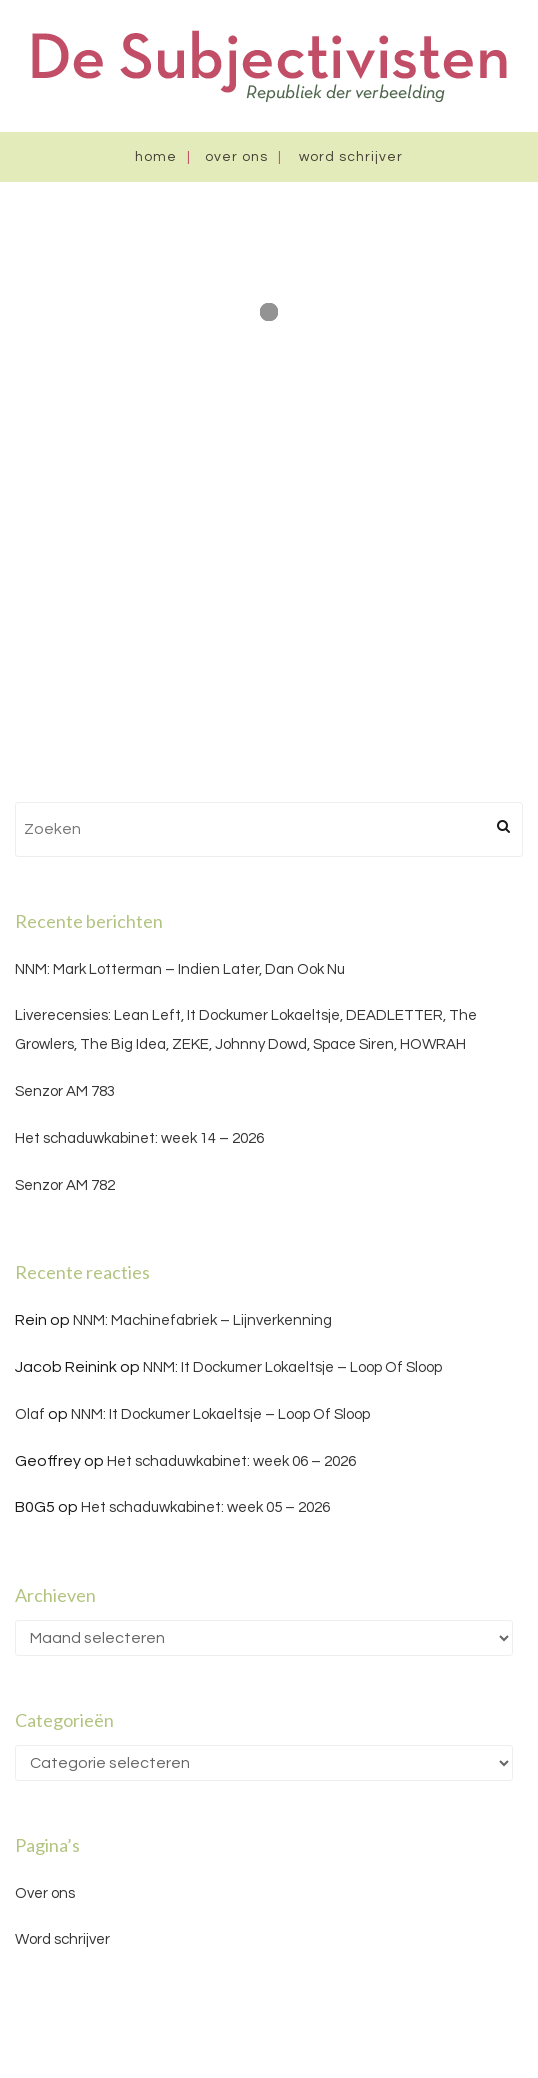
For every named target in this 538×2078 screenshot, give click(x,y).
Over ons (236, 157)
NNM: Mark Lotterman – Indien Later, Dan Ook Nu (180, 969)
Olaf (30, 1414)
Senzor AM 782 (65, 1185)
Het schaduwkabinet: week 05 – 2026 (205, 1507)
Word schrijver (351, 157)
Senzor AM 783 (65, 1091)
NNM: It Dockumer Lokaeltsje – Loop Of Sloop (292, 1367)
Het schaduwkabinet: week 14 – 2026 (139, 1138)
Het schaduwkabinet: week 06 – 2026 (231, 1461)
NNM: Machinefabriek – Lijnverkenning (202, 1320)
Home (156, 157)
